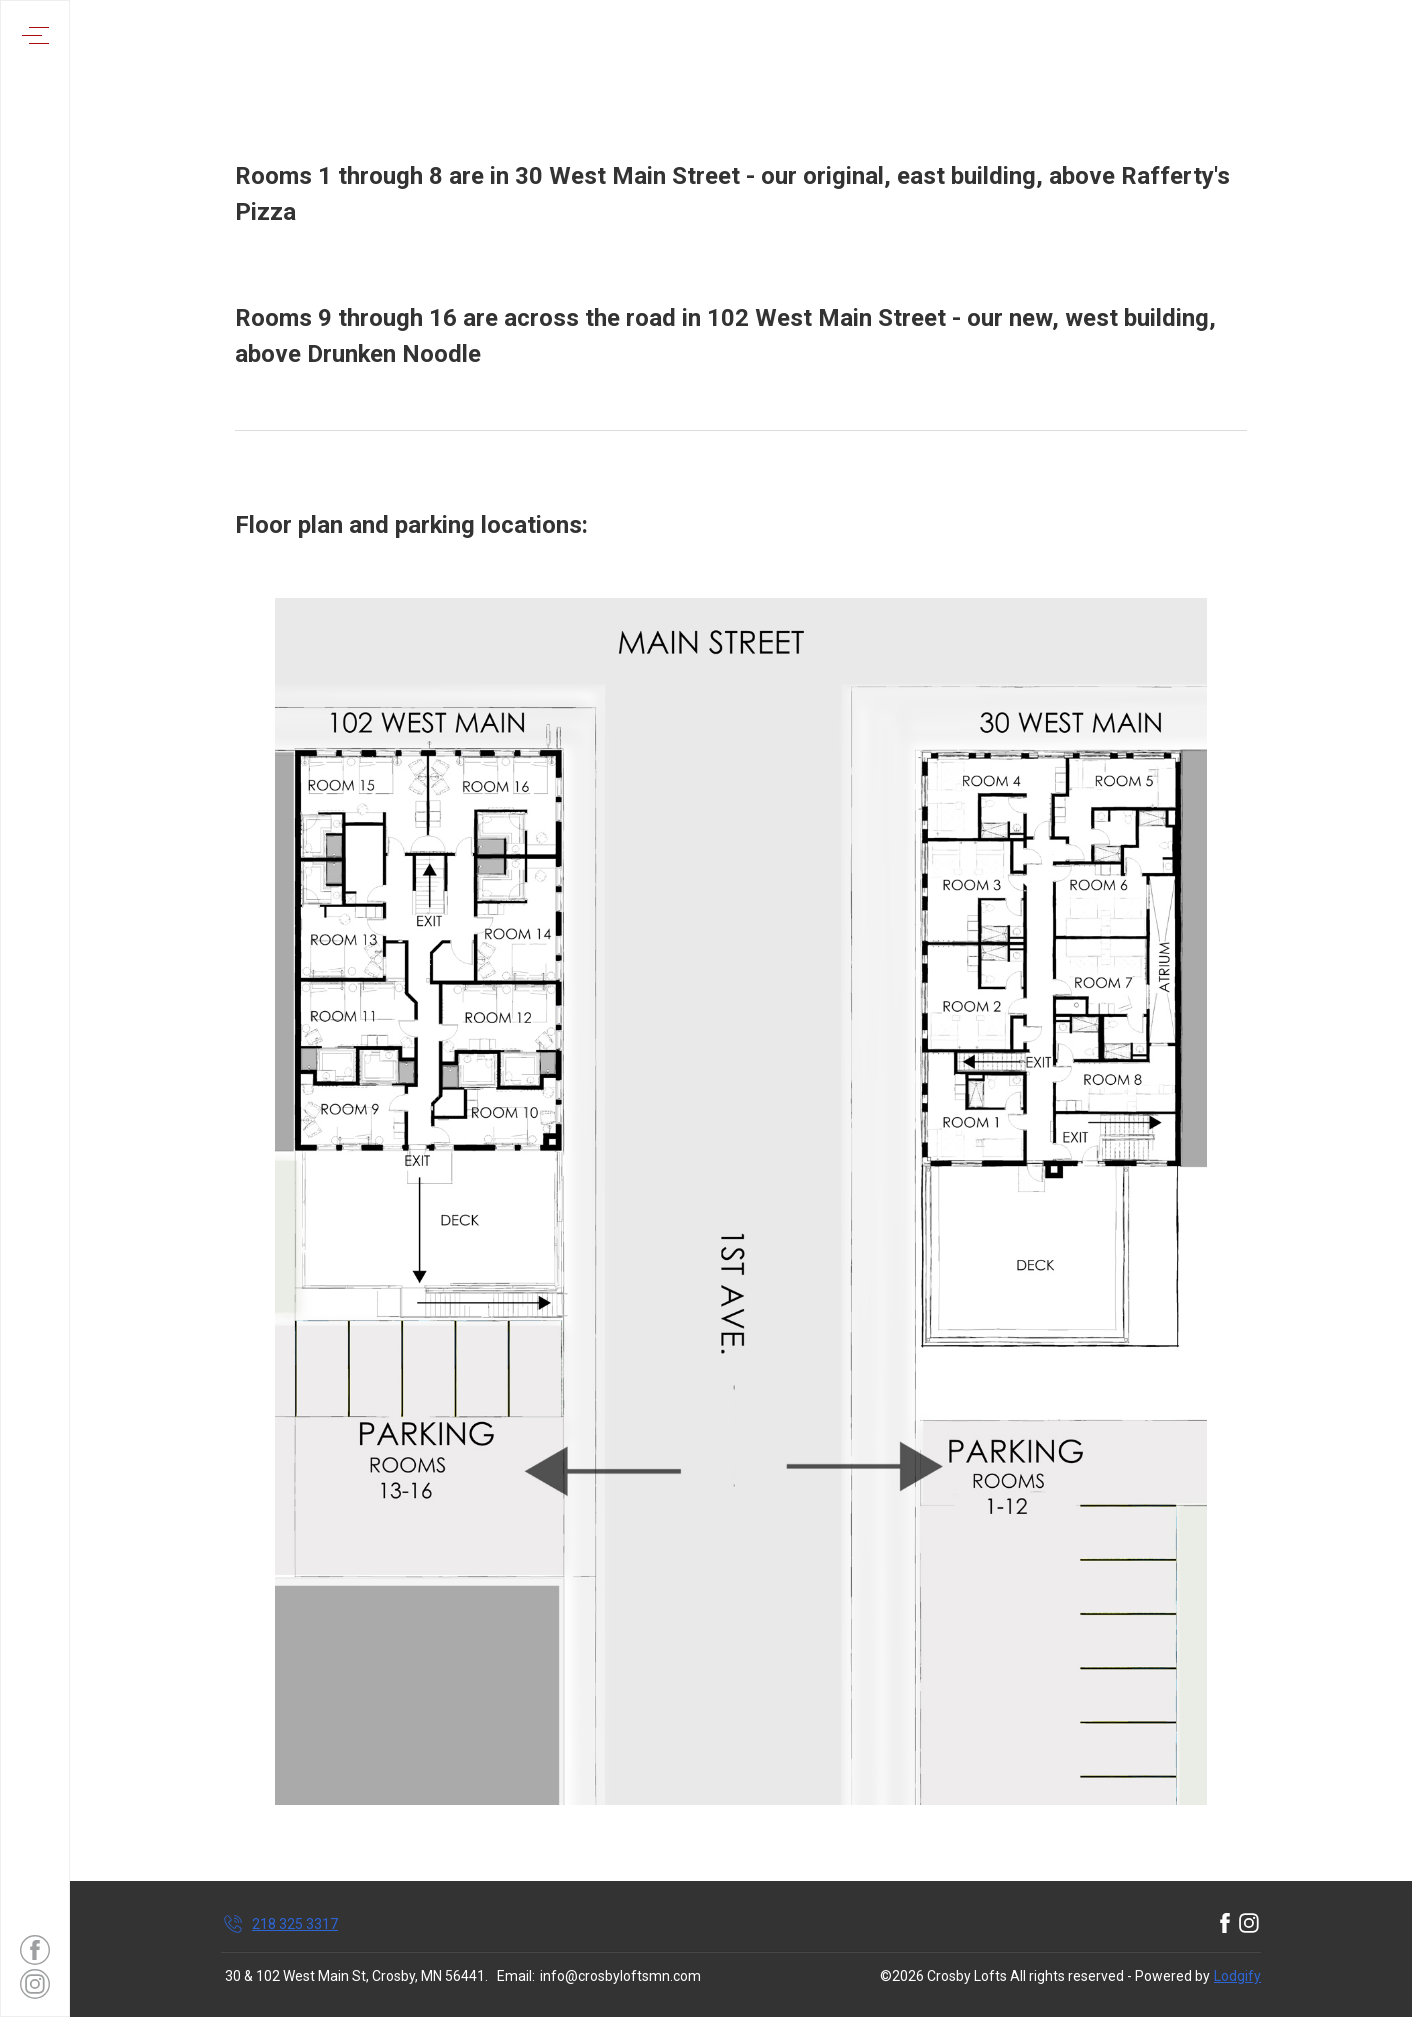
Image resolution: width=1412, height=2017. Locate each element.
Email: (516, 1976)
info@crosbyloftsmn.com (620, 1976)
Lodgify (1237, 1976)
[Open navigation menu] (35, 35)
